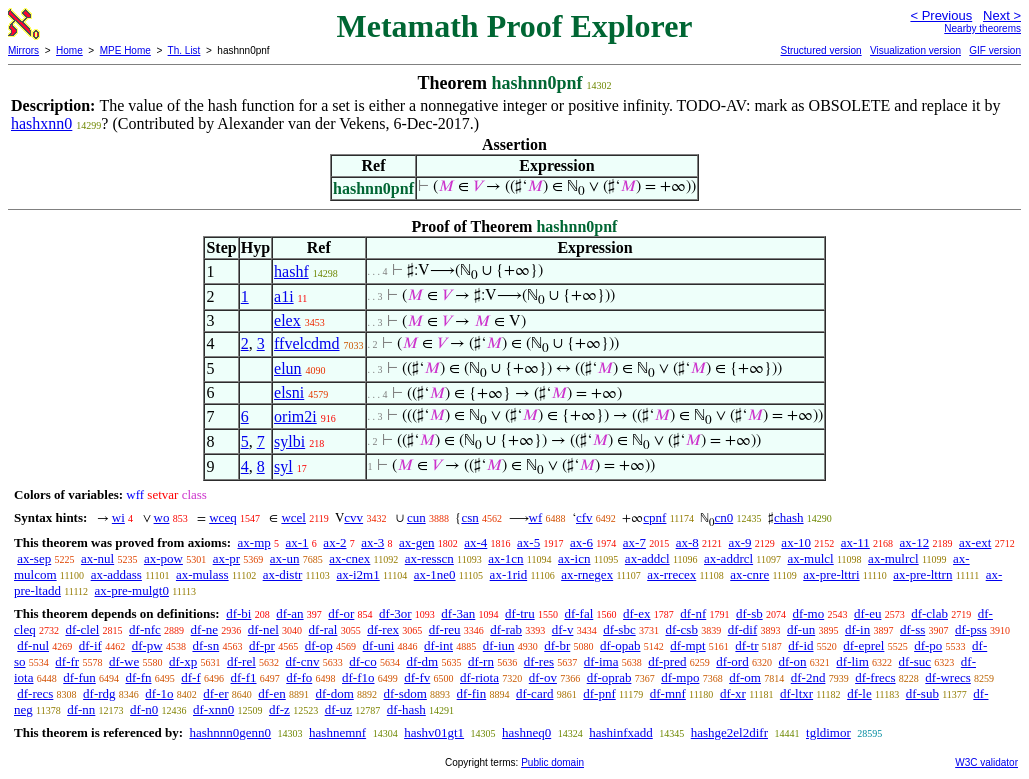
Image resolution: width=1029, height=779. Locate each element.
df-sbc (619, 629)
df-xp (183, 661)
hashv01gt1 (434, 732)
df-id (800, 645)
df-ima (601, 661)
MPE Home (125, 50)
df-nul (33, 645)
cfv (584, 517)
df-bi (238, 613)
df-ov (543, 677)
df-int (438, 645)
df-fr (67, 661)
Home (69, 50)
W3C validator (986, 762)
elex (287, 320)
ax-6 (581, 542)
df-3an (458, 613)
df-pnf (599, 693)
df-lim (852, 661)
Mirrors (23, 50)
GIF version (995, 50)
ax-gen (416, 542)
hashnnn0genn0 (230, 732)
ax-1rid (509, 574)
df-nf (693, 613)
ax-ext (975, 542)
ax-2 (334, 542)
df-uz (338, 709)
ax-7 (634, 542)
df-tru (520, 613)
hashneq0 (526, 732)
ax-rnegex (587, 574)
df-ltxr (796, 693)
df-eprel (863, 645)
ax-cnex (349, 558)
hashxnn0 (41, 123)
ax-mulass (202, 574)
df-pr (262, 645)
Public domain (552, 762)
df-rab (506, 629)
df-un (801, 629)
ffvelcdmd (306, 343)
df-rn (481, 661)
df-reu (445, 629)
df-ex (636, 613)
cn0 (723, 517)
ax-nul (97, 558)
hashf (291, 271)
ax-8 (687, 542)
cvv (353, 517)
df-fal (578, 613)
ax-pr (226, 558)
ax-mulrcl (893, 558)
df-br (557, 645)
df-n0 (144, 709)
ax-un (285, 558)
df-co (362, 661)
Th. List (184, 50)
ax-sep (34, 558)
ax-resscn (429, 558)
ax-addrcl (728, 558)
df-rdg (99, 693)
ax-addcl (647, 558)
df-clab (929, 613)
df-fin (472, 693)
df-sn (205, 645)
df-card (535, 693)
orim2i (295, 416)
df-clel (82, 629)
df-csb (681, 629)
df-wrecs (947, 677)
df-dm (422, 661)
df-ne (204, 629)
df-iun (499, 645)
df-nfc (145, 629)
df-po (928, 645)
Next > (1002, 15)
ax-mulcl (811, 558)
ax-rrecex (671, 574)
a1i (284, 296)
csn (469, 517)
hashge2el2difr (729, 732)
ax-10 (796, 542)
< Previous (941, 15)
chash (789, 517)
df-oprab (609, 677)
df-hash (406, 709)
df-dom (334, 693)
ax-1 (297, 542)
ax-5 (528, 542)
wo (162, 517)
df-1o (159, 693)
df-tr (746, 645)
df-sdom (405, 693)
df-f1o (358, 677)
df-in (857, 629)
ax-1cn (505, 558)
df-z (279, 709)
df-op (319, 645)
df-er (215, 693)
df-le (859, 693)
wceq (222, 517)
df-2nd (808, 677)
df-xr (733, 693)
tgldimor (828, 732)
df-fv (417, 677)
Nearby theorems (982, 28)
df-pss (971, 629)
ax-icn (574, 558)
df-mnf (668, 693)
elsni (289, 392)
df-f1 (244, 677)
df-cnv (303, 661)
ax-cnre (749, 574)
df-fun (79, 677)
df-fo (299, 677)
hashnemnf (337, 732)
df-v (563, 629)
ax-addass (116, 574)
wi (118, 517)
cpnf (654, 517)
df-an (289, 613)
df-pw (147, 645)
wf (536, 517)
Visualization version (915, 50)
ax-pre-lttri (831, 574)
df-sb (749, 613)
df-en (271, 693)
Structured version (820, 50)
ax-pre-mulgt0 (132, 590)
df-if (90, 645)
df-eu (867, 613)
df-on (792, 661)
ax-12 (915, 542)
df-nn (81, 709)
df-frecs (875, 677)
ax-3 (372, 542)
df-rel (241, 661)
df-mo (808, 613)
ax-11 (855, 542)
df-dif (743, 629)
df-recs (35, 693)
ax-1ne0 (435, 574)
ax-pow (163, 558)
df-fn (139, 677)
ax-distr (283, 574)
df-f (191, 677)
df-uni (379, 645)
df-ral (323, 629)
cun (416, 517)
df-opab (620, 645)
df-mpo (680, 677)
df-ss (912, 629)
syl (283, 466)
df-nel (263, 629)
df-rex (383, 629)
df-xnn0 (213, 709)
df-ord (732, 661)
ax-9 (740, 542)
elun (288, 368)
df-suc (915, 661)
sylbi (289, 441)
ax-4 (475, 542)
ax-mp (254, 542)
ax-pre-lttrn (922, 574)
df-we (124, 661)
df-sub (922, 693)
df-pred (667, 661)
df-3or (395, 613)
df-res (539, 661)
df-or (341, 613)
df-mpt (687, 645)
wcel (293, 517)
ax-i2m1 (357, 574)
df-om (745, 677)
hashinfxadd (621, 732)
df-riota (479, 677)
